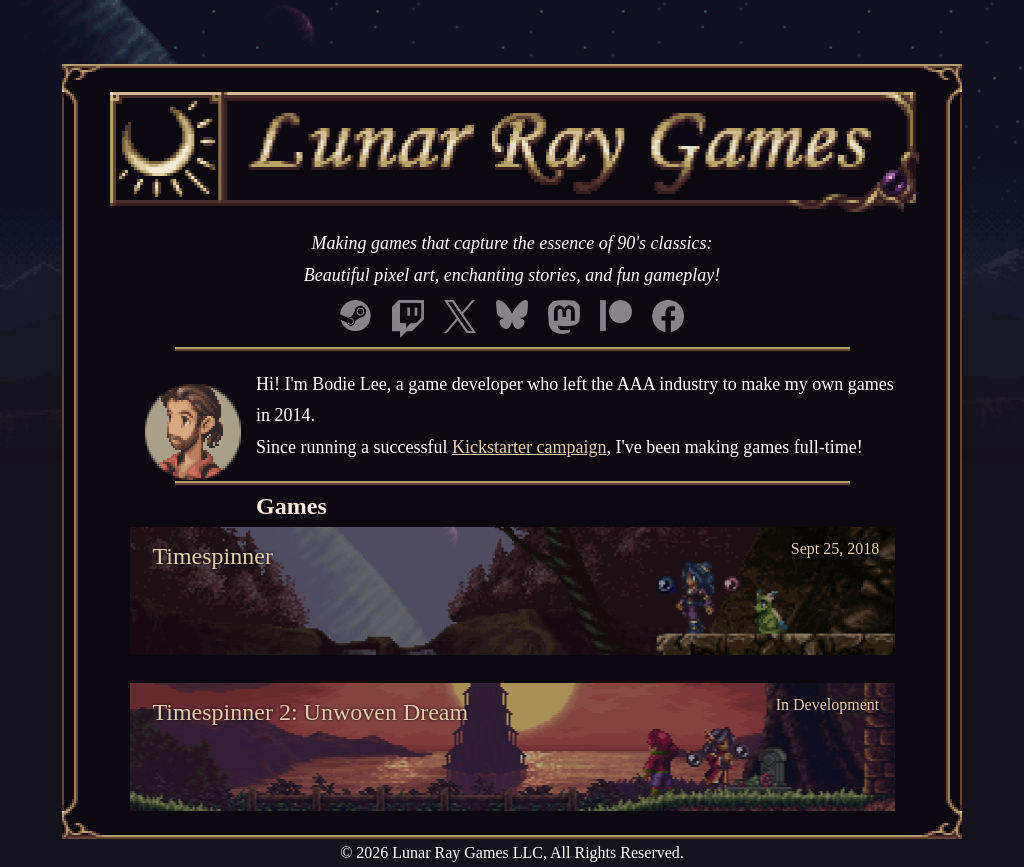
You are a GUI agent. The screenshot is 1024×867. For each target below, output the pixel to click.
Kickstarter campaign (529, 447)
